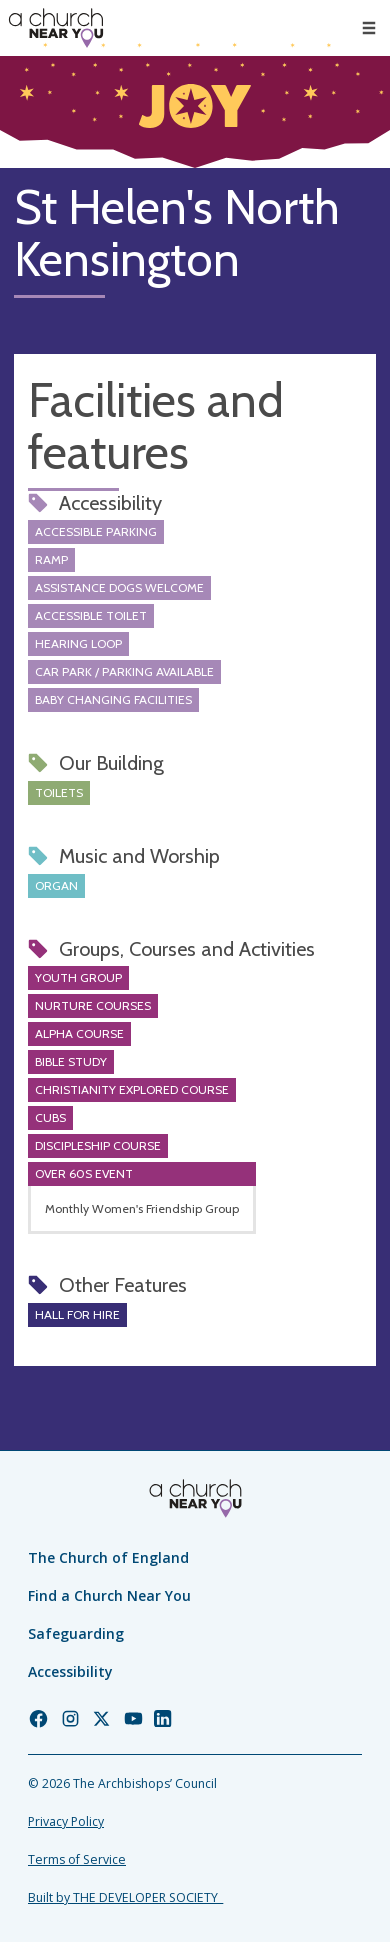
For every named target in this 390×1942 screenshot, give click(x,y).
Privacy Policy (66, 1821)
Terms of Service (77, 1859)
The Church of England (108, 1557)
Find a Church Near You (109, 1595)
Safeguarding (76, 1633)
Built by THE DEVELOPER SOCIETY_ (125, 1897)
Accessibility (70, 1671)
